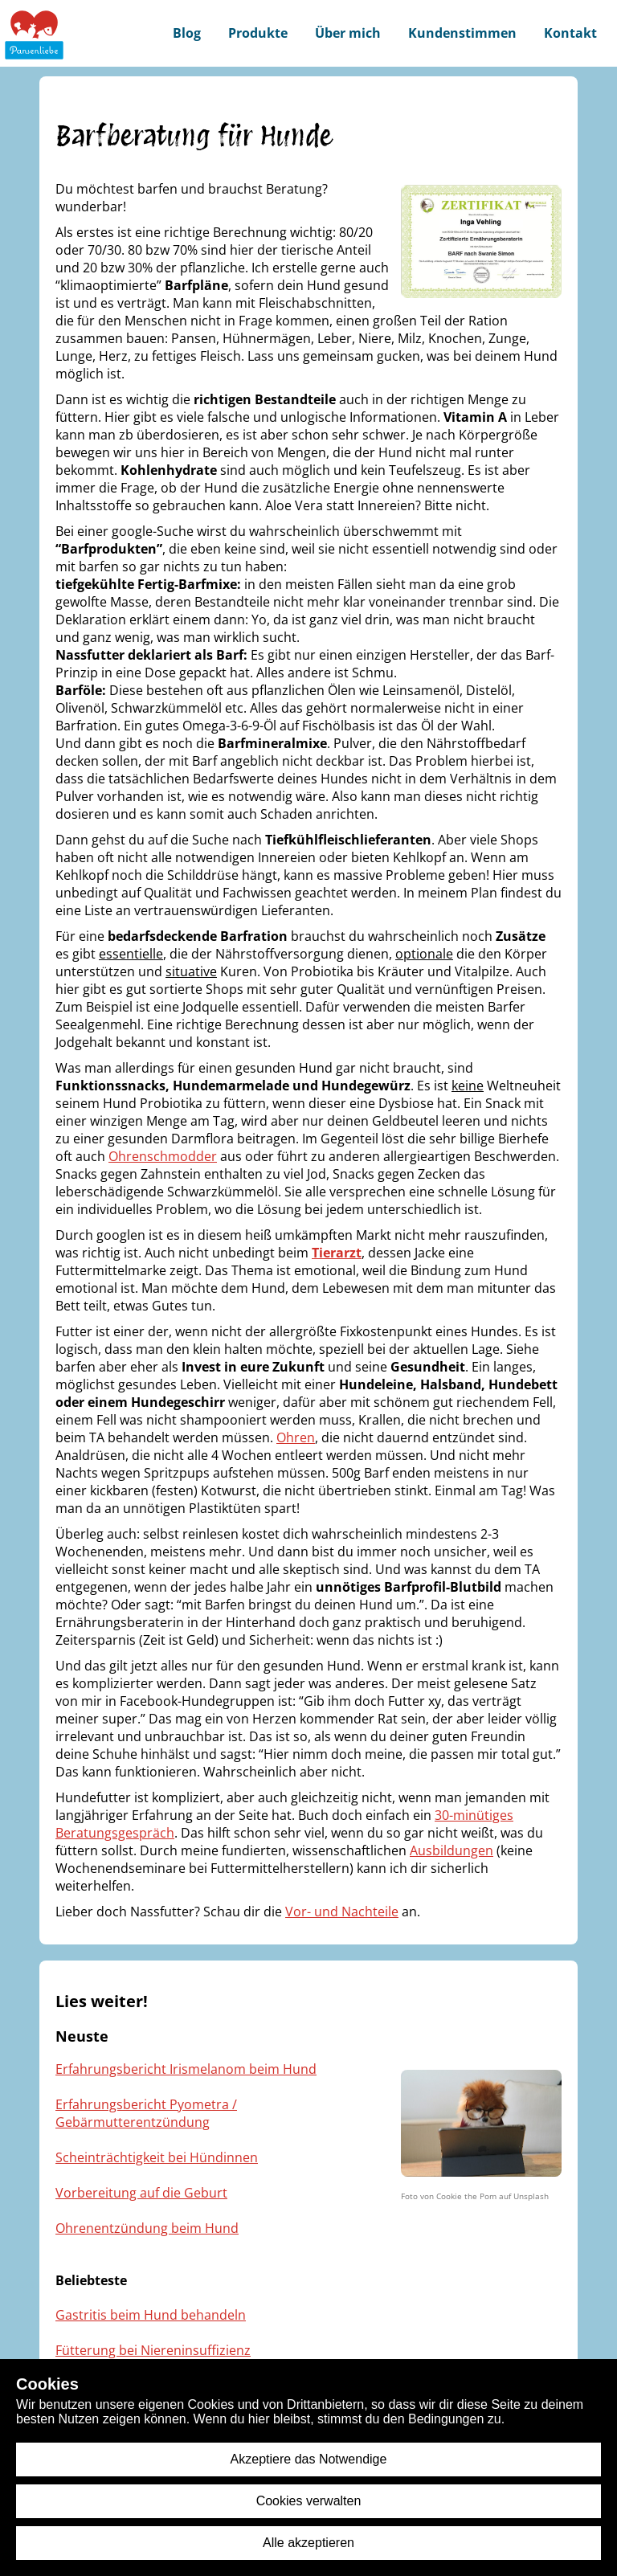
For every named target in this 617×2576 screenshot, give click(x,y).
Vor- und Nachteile (341, 1911)
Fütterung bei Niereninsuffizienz (153, 2350)
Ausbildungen (451, 1850)
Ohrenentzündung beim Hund (147, 2228)
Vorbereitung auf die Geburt (141, 2193)
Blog (187, 33)
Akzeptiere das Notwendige (309, 2459)
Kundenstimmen (462, 33)
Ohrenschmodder (162, 1156)
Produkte (258, 33)
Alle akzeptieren (308, 2542)
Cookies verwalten (309, 2501)
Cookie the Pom (466, 2196)
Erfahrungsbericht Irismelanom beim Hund (186, 2069)
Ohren (295, 1437)
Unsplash (531, 2196)
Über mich (348, 33)
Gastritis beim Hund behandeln (150, 2315)
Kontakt (570, 33)
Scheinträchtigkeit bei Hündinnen (156, 2157)
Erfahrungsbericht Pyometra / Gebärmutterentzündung (146, 2113)
